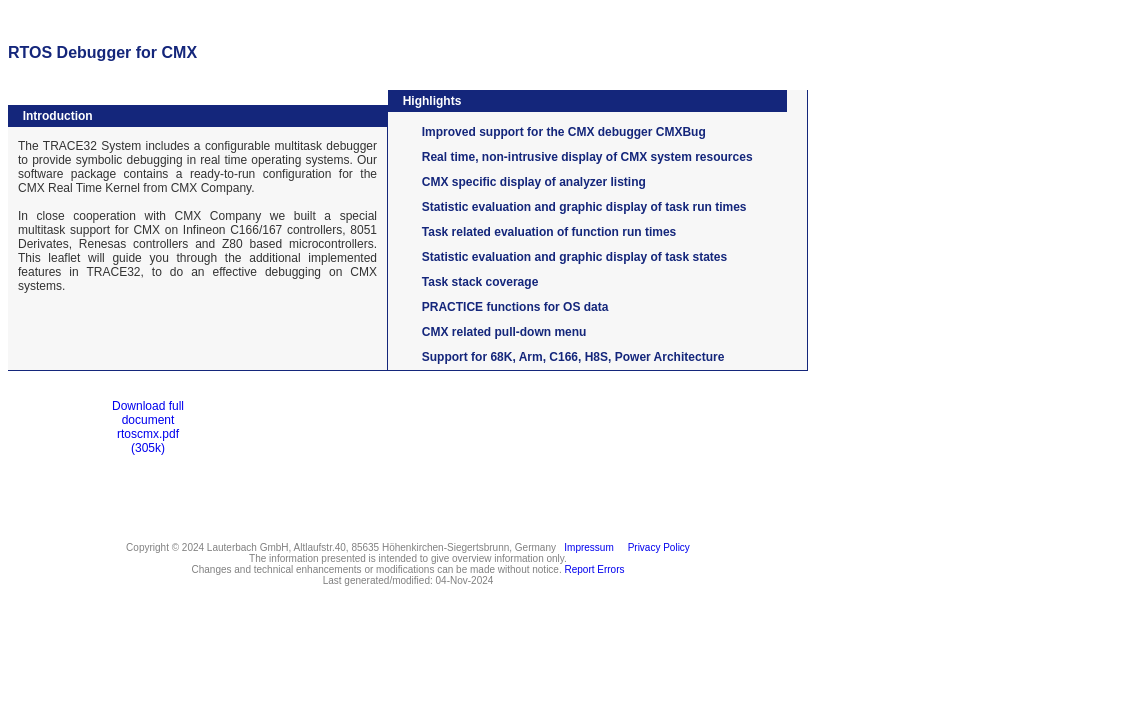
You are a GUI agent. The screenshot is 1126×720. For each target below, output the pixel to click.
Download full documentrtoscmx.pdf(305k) (148, 427)
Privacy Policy (656, 547)
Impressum (586, 547)
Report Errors (595, 569)
